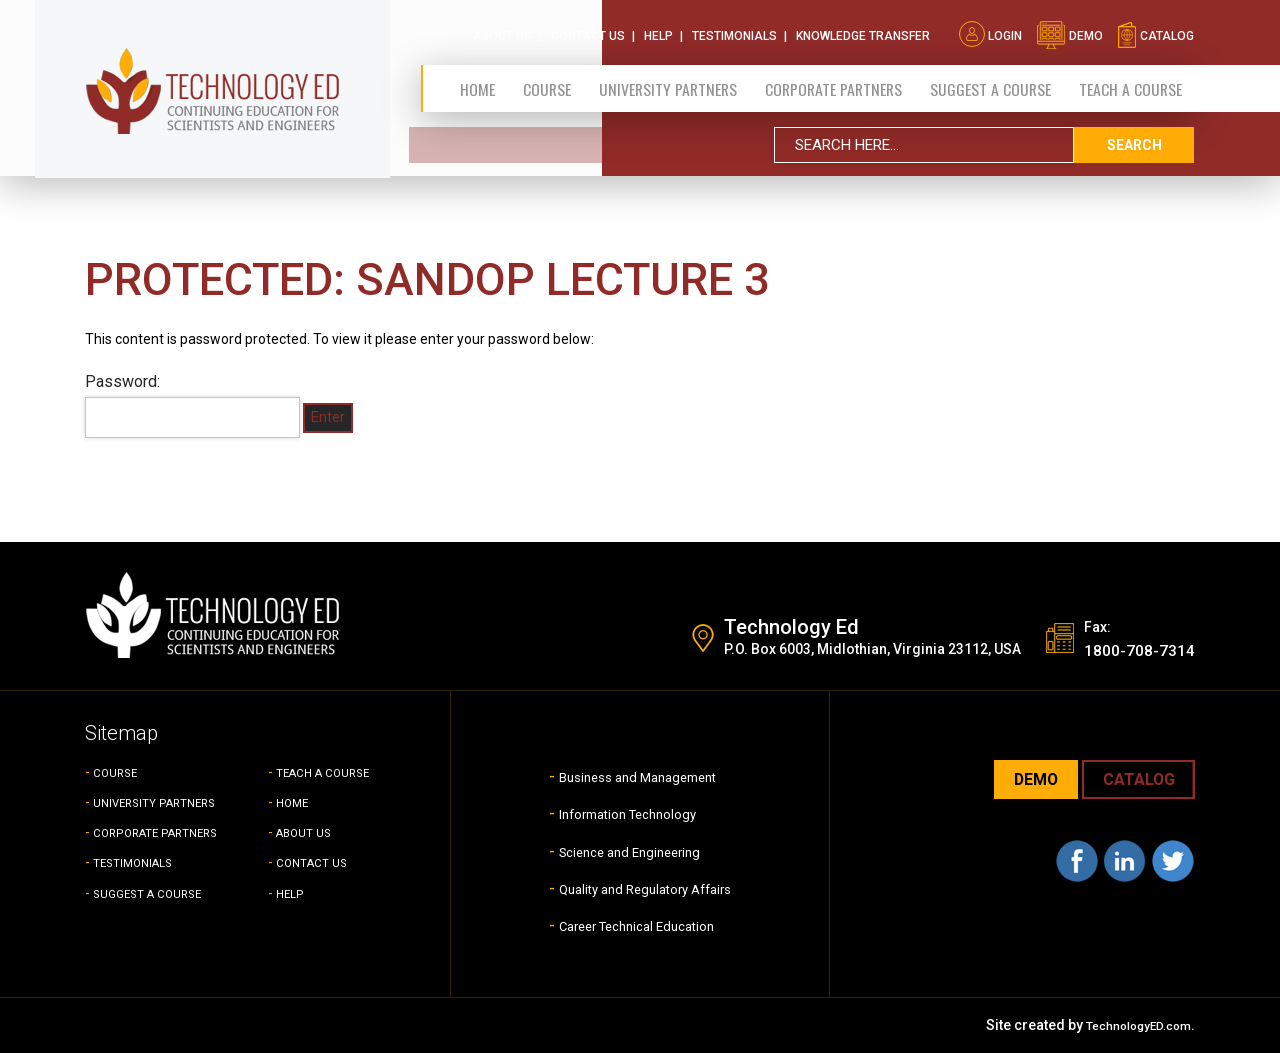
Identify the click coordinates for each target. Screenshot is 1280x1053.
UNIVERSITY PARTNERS (168, 802)
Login (990, 30)
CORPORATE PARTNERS (830, 82)
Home (476, 82)
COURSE (120, 772)
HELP (292, 893)
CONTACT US (318, 862)
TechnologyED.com (1127, 1025)
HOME (295, 802)
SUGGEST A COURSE (990, 82)
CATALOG (1132, 780)
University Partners (662, 82)
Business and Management (636, 775)
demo (1069, 30)
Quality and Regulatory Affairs (645, 887)
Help (658, 30)
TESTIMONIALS (142, 862)
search (1134, 139)
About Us (502, 30)
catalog (1155, 30)
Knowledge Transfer (863, 30)
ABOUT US (310, 832)
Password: (192, 405)
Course (541, 82)
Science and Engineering (626, 850)
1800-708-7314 (1127, 649)
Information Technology (623, 812)
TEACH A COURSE (1130, 82)
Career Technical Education (636, 924)
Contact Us (588, 30)
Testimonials (734, 30)
